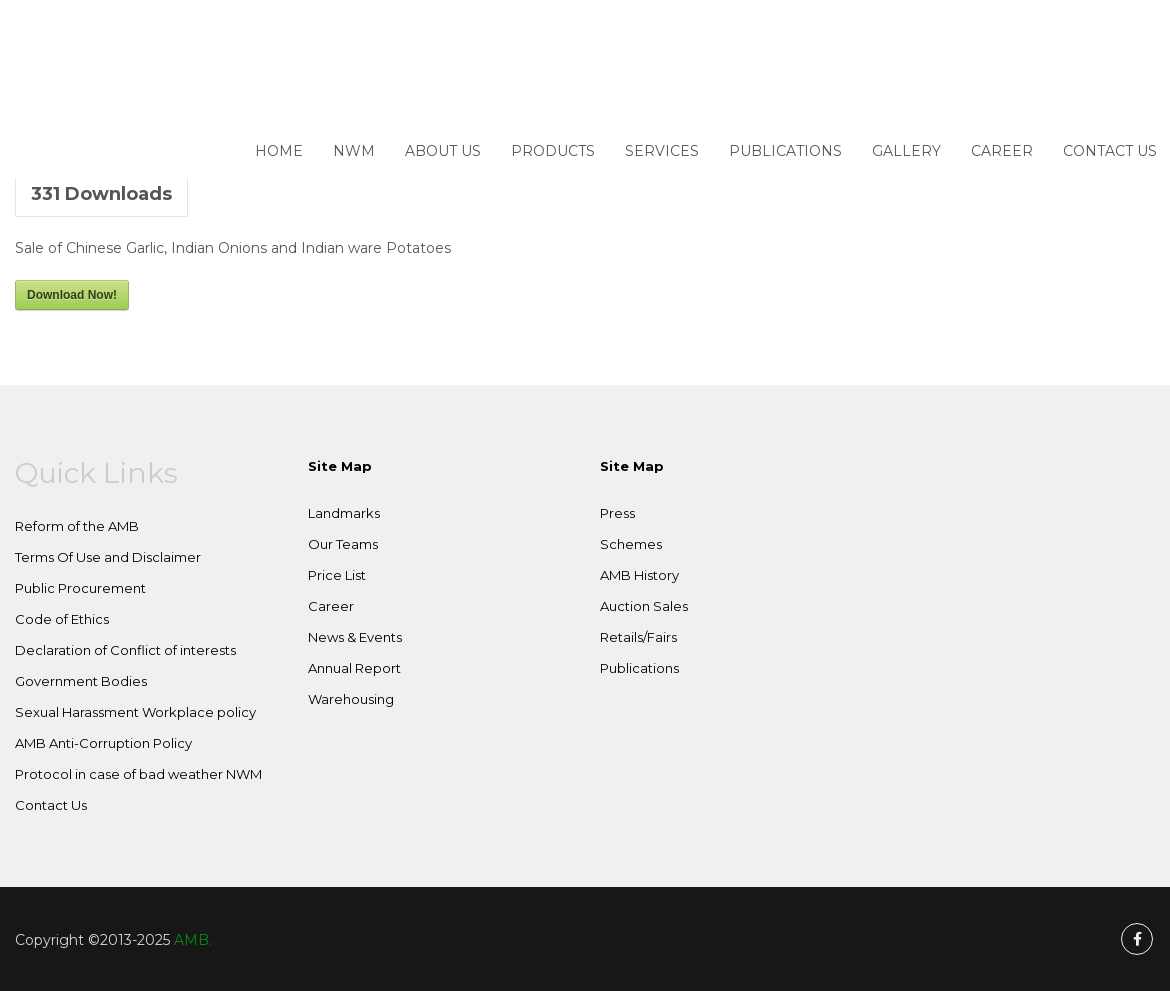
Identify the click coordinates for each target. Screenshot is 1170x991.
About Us (443, 151)
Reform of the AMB (77, 526)
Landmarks (344, 513)
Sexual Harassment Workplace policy (135, 712)
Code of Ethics (62, 619)
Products (553, 151)
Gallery (906, 151)
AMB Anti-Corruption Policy (103, 743)
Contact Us (1110, 151)
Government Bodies (81, 681)
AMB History (639, 575)
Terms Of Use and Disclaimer (108, 557)
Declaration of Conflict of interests (125, 650)
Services (662, 151)
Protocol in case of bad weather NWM (138, 774)
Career (1002, 151)
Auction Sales (644, 606)
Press (617, 513)
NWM (354, 151)
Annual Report (354, 668)
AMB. (193, 940)
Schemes (631, 544)
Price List (337, 575)
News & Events (355, 637)
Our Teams (343, 544)
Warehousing (351, 699)
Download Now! (72, 295)
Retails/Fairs (638, 637)
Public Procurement (80, 588)
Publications (785, 151)
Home (279, 151)
